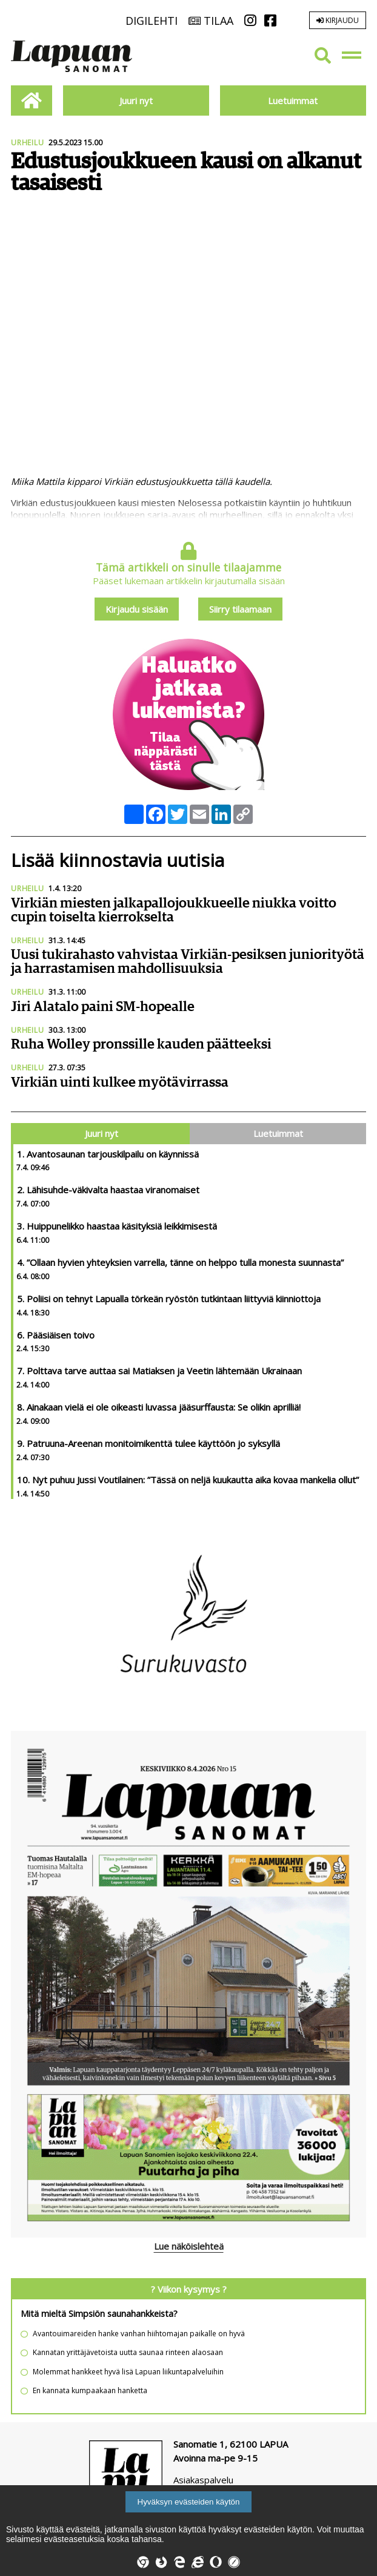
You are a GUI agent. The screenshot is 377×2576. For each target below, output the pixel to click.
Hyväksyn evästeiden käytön (189, 2501)
